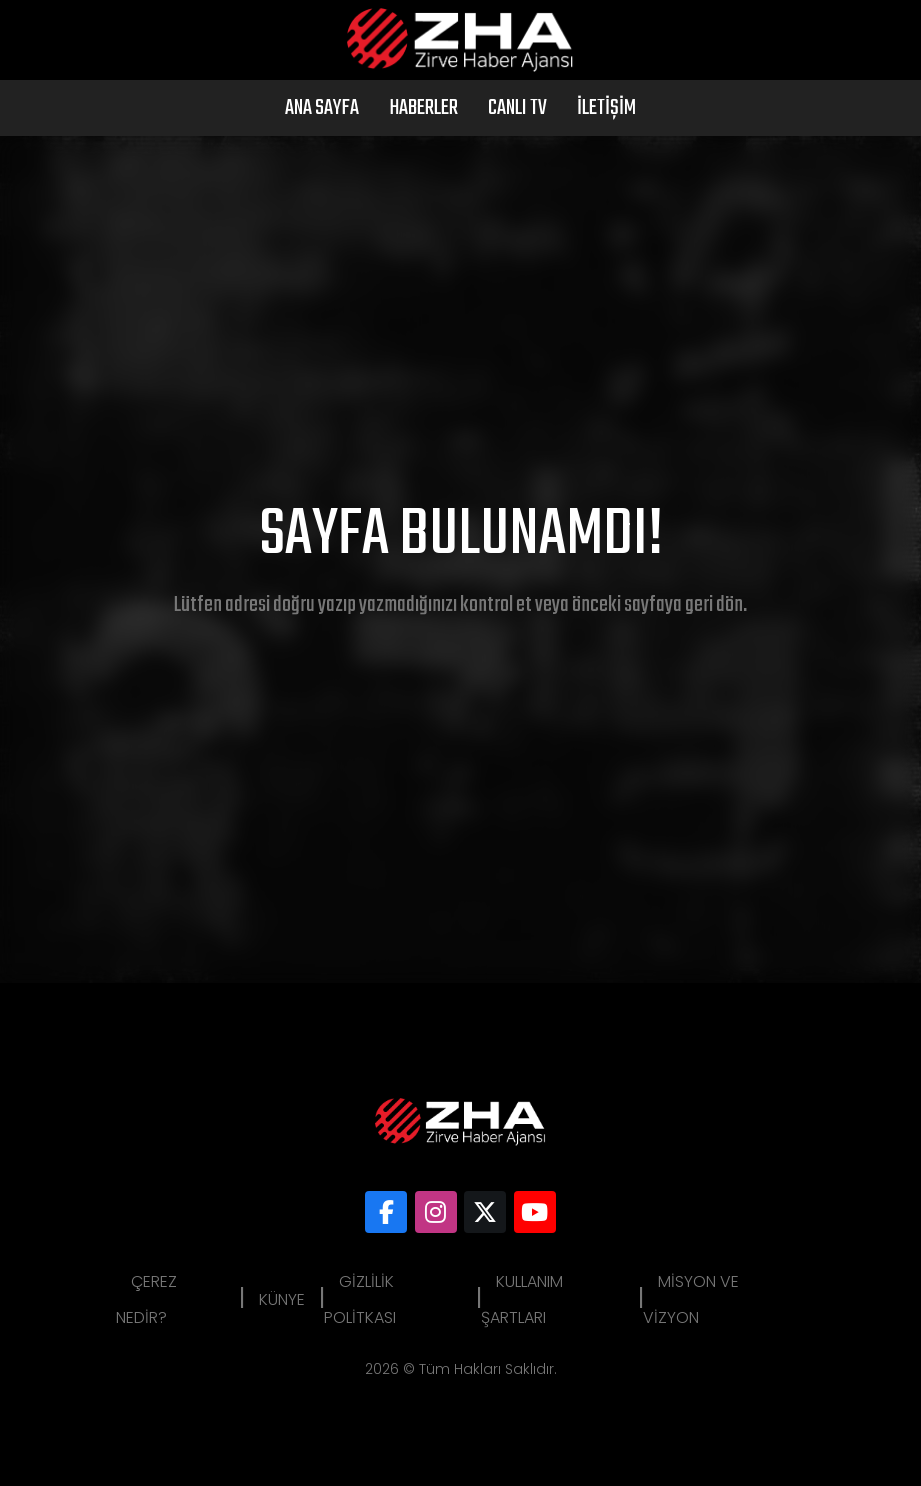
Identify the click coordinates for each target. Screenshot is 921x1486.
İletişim (606, 108)
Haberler (423, 108)
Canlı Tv (517, 108)
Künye (282, 1299)
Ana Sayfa (322, 108)
